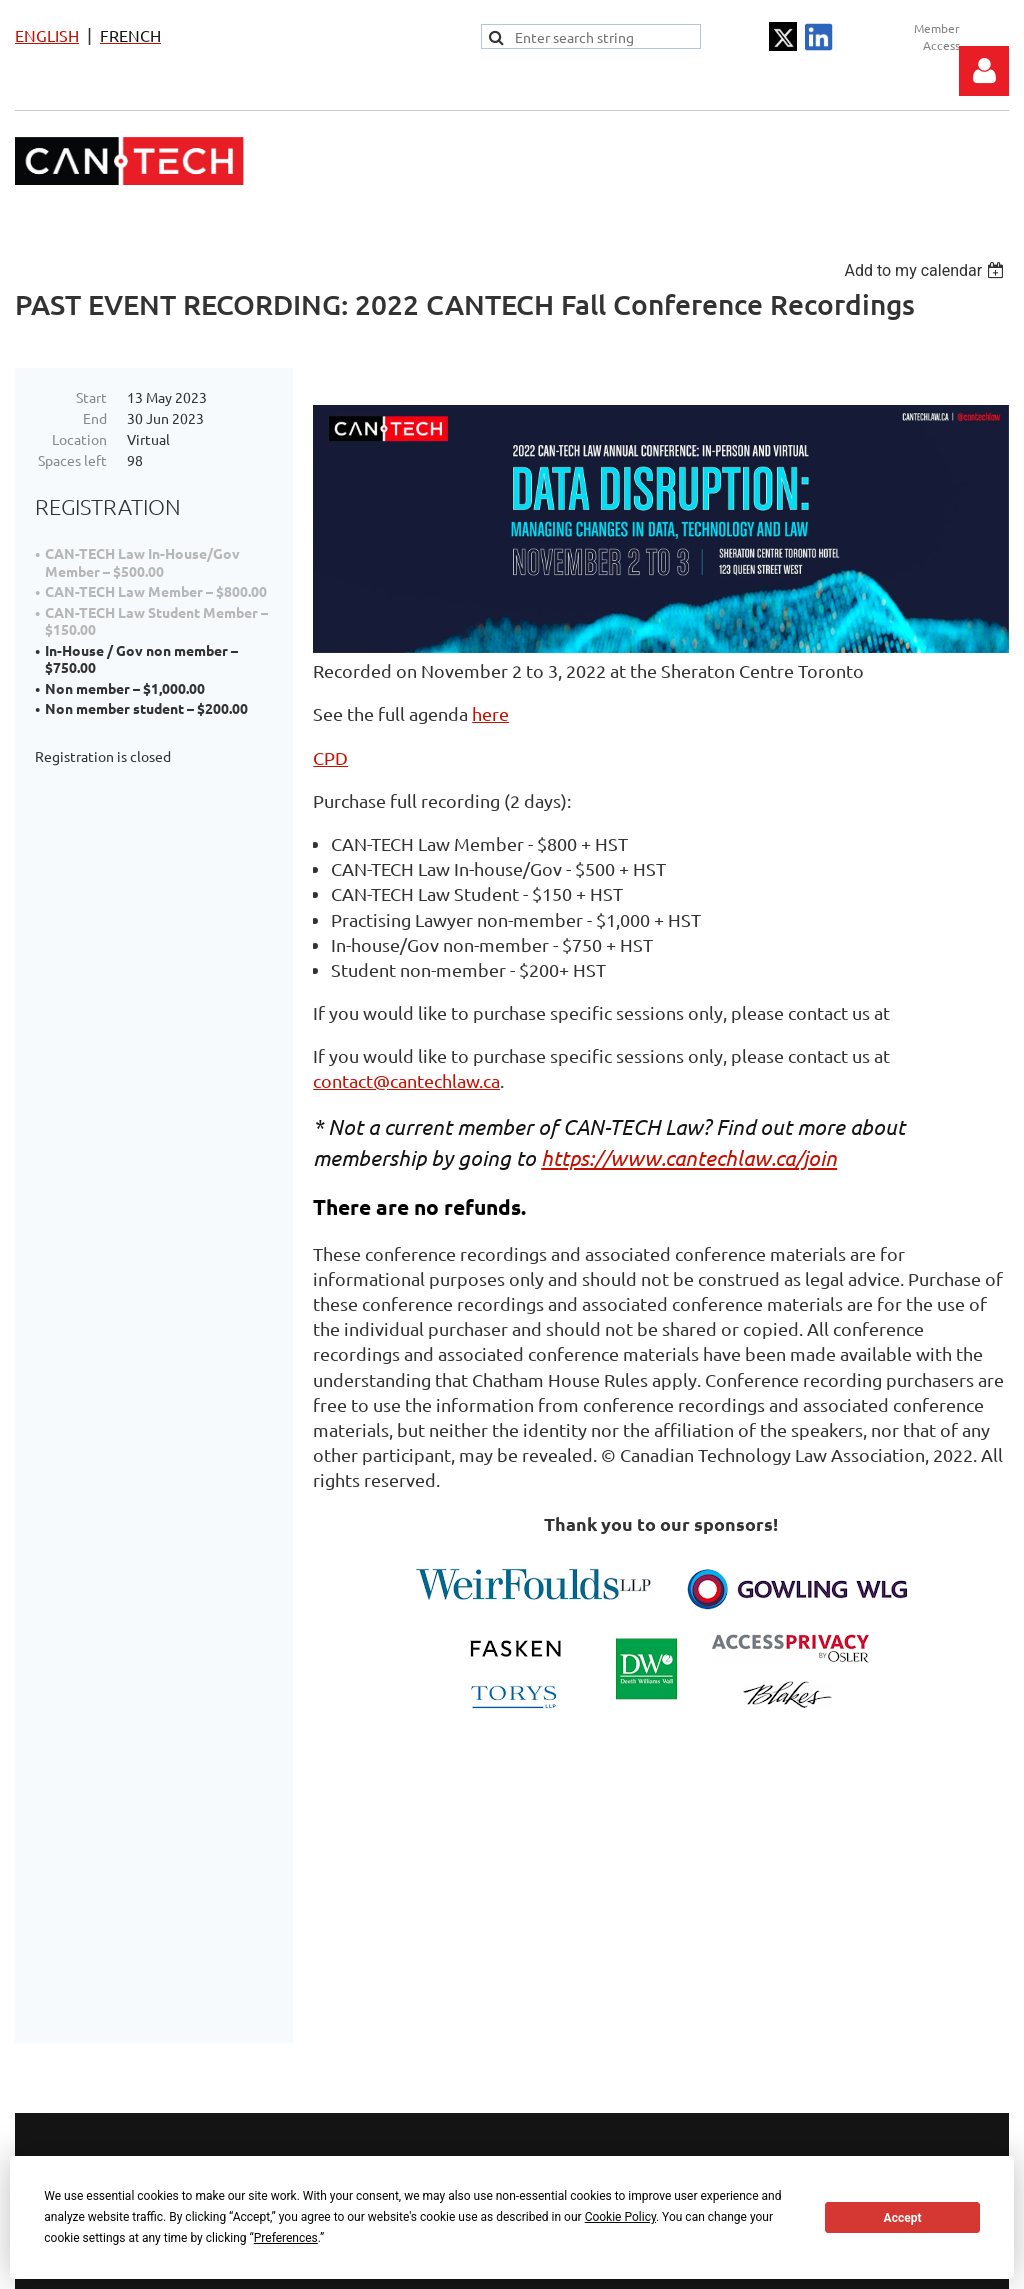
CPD (330, 757)
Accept (903, 2218)
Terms (80, 2054)
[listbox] (926, 270)
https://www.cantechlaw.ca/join (689, 1157)
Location (79, 439)
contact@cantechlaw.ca (406, 1080)
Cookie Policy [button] (620, 2217)
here (490, 713)
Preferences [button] (286, 2238)
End (95, 418)
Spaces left (72, 460)
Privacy (84, 2010)
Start (91, 397)
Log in (984, 71)
